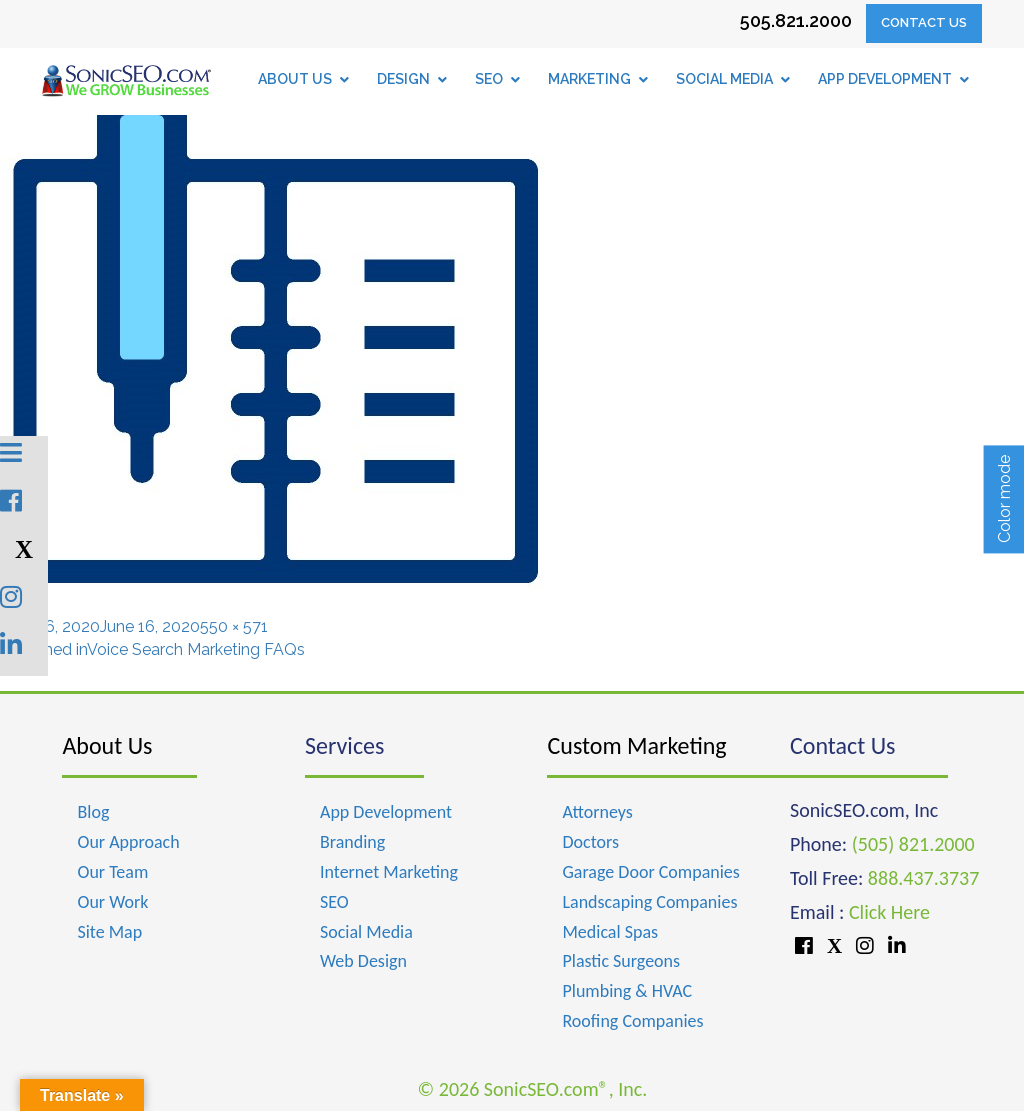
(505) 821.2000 (913, 844)
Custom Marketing (636, 745)
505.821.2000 (796, 20)
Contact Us (924, 22)
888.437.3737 (923, 878)
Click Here (889, 912)
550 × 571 (234, 626)
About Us (107, 745)
